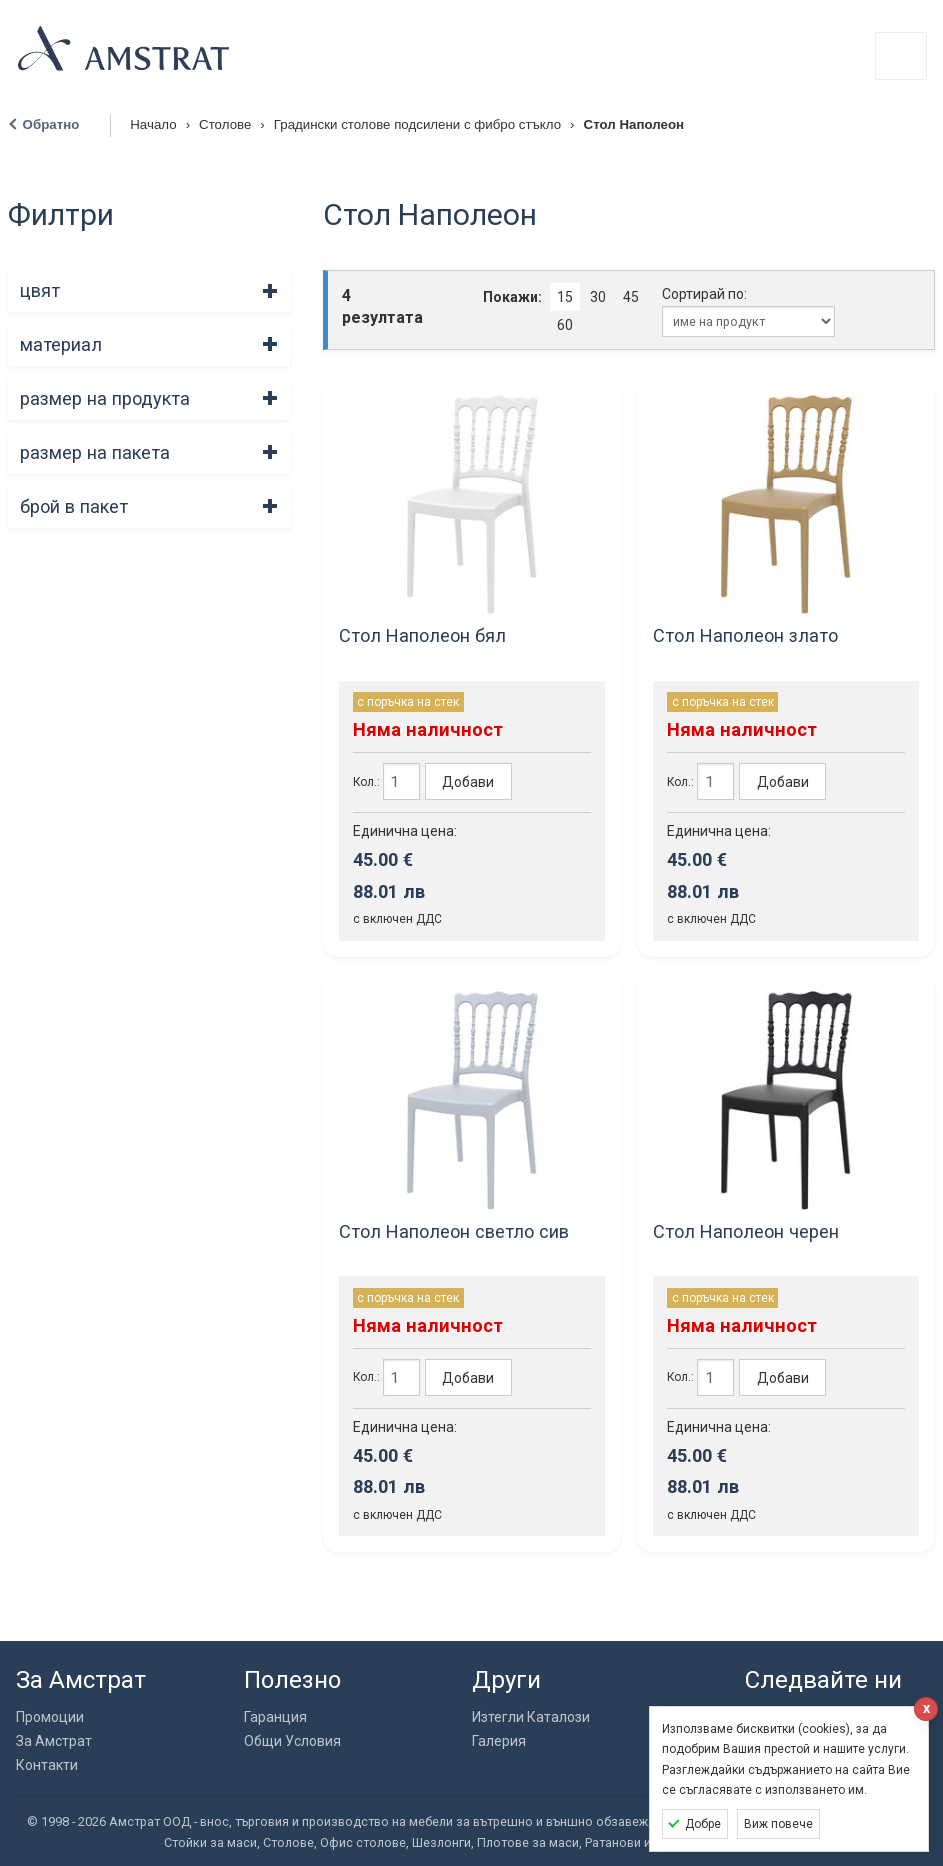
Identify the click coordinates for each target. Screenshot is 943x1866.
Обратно (51, 124)
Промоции (50, 1717)
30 (598, 297)
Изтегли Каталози (531, 1717)
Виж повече (778, 1824)
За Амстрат (54, 1741)
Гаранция (275, 1717)
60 (565, 325)
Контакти (47, 1765)
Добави (468, 782)
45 (631, 297)
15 (565, 297)
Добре (703, 1824)
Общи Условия (292, 1741)
